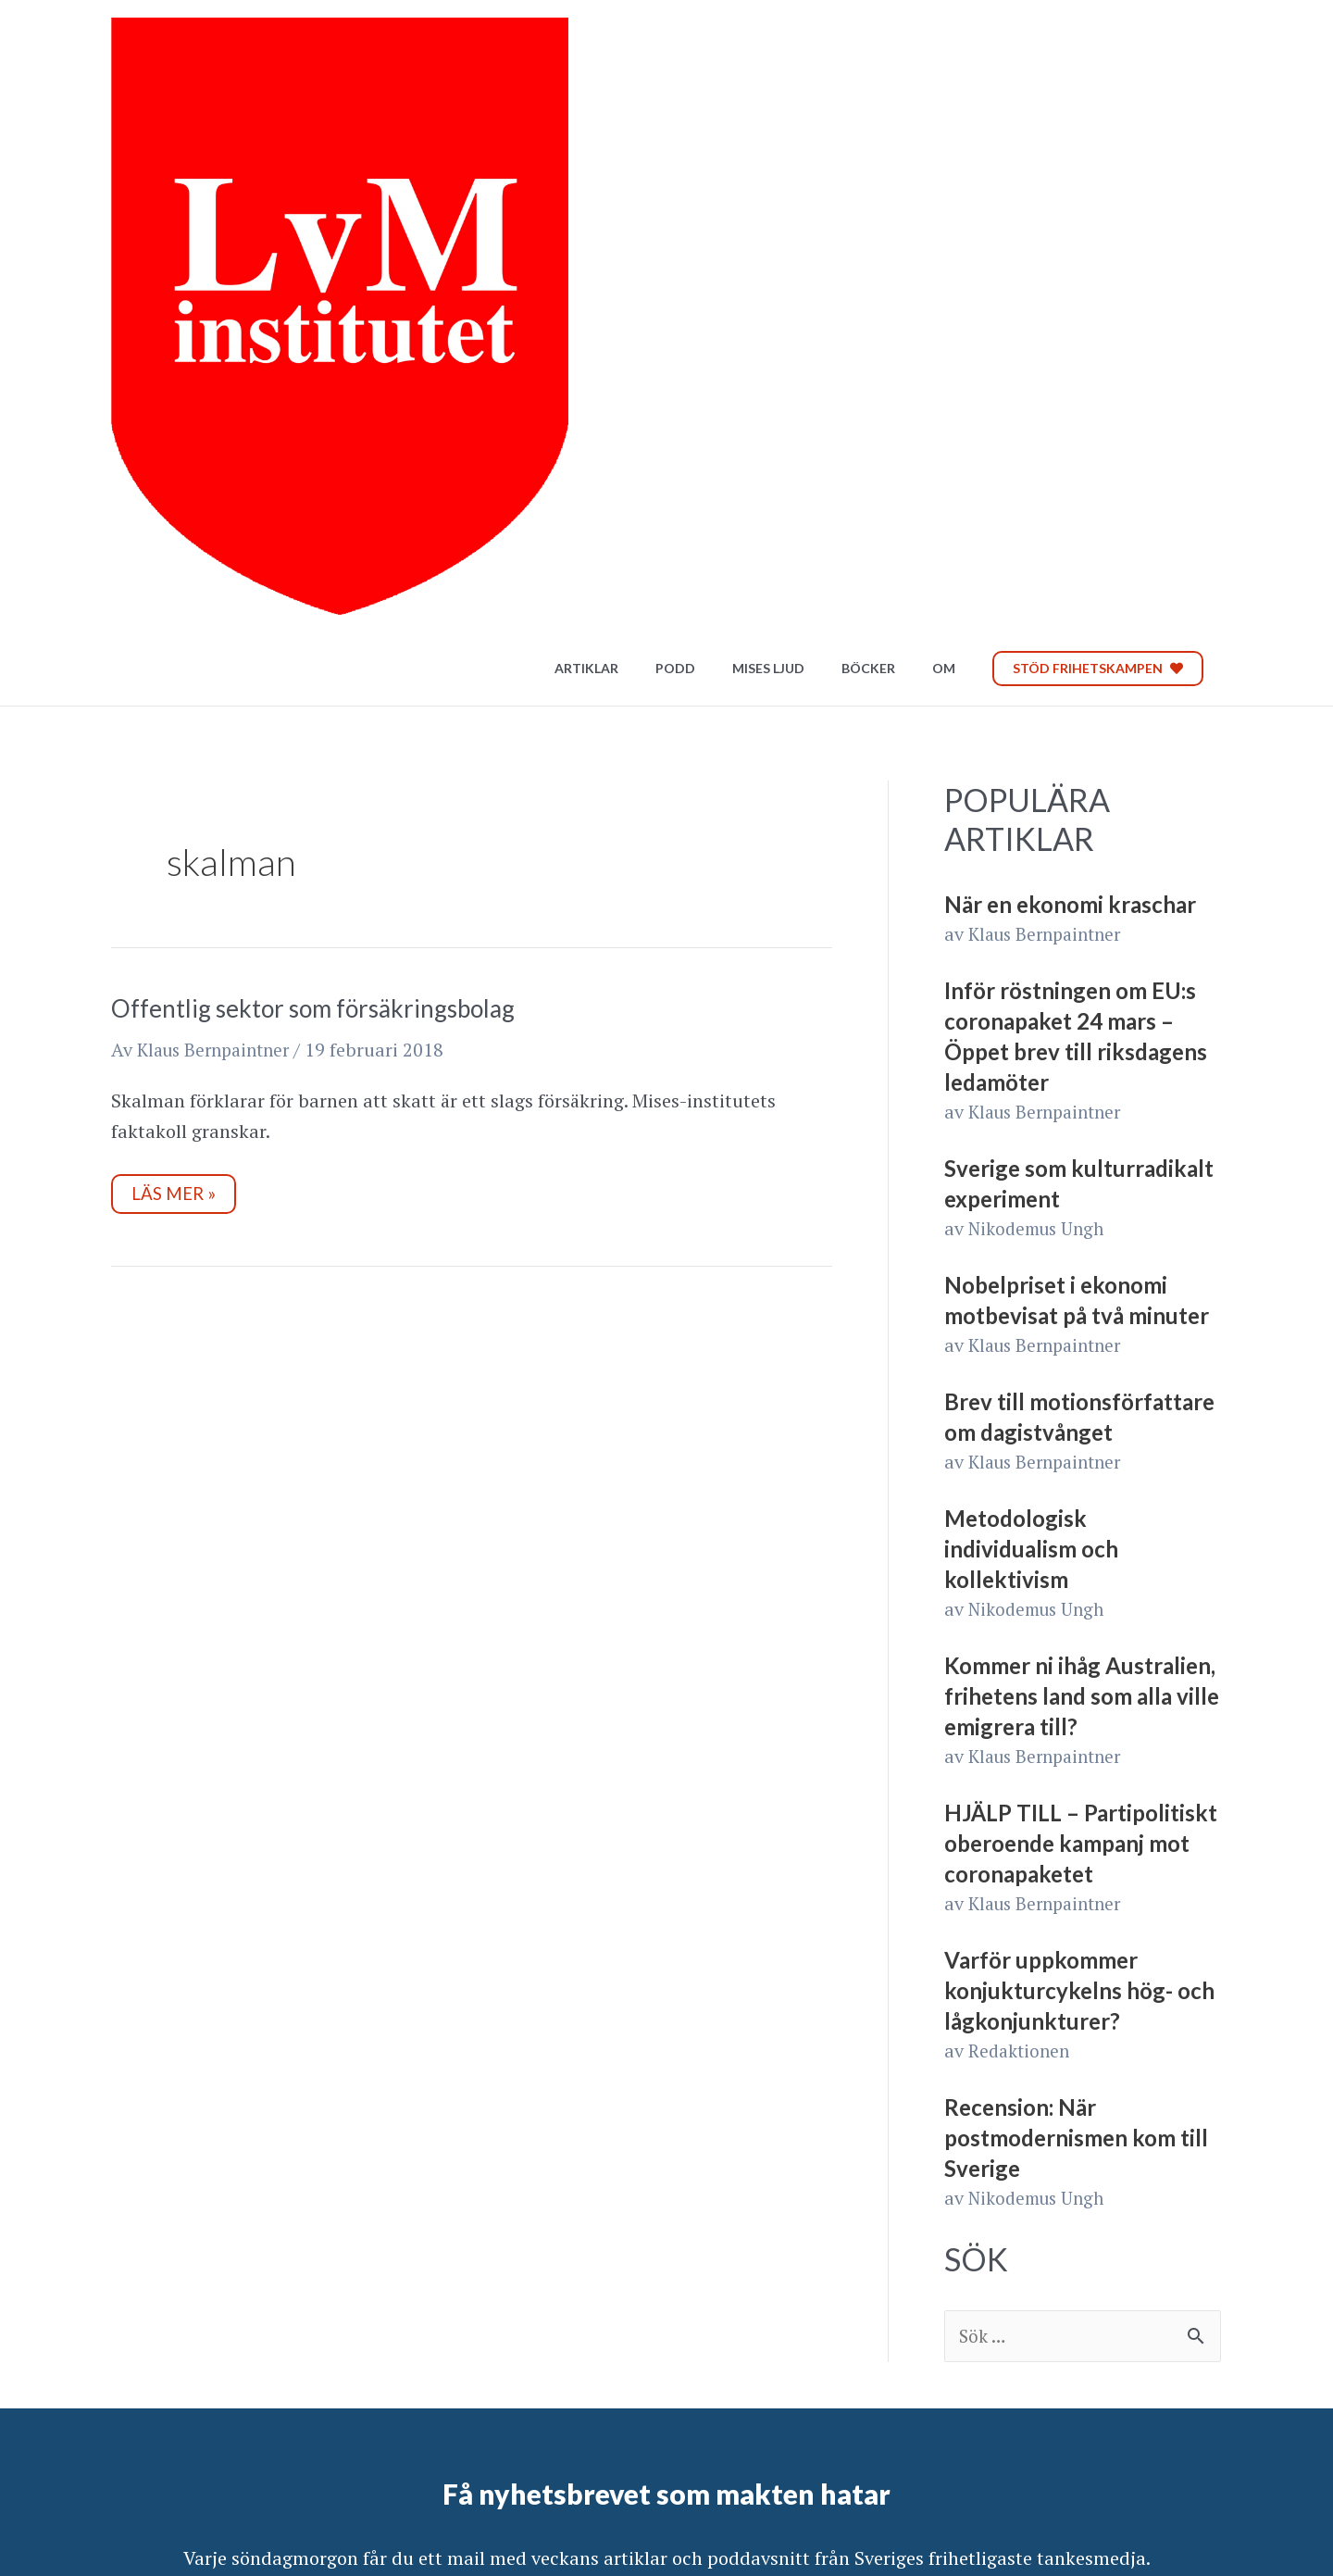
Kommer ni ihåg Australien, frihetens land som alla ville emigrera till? (1081, 1209)
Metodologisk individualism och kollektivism (1031, 1062)
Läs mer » (186, 703)
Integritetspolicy (178, 2488)
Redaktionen (1021, 1563)
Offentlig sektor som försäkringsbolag (313, 521)
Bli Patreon (1126, 2477)
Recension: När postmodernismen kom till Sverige (1076, 1650)
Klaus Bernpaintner (1050, 446)
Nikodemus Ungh (1041, 741)
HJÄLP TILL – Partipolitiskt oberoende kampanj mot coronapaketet (1080, 1356)
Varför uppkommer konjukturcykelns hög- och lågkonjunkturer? (1079, 1503)
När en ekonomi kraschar (1070, 417)
